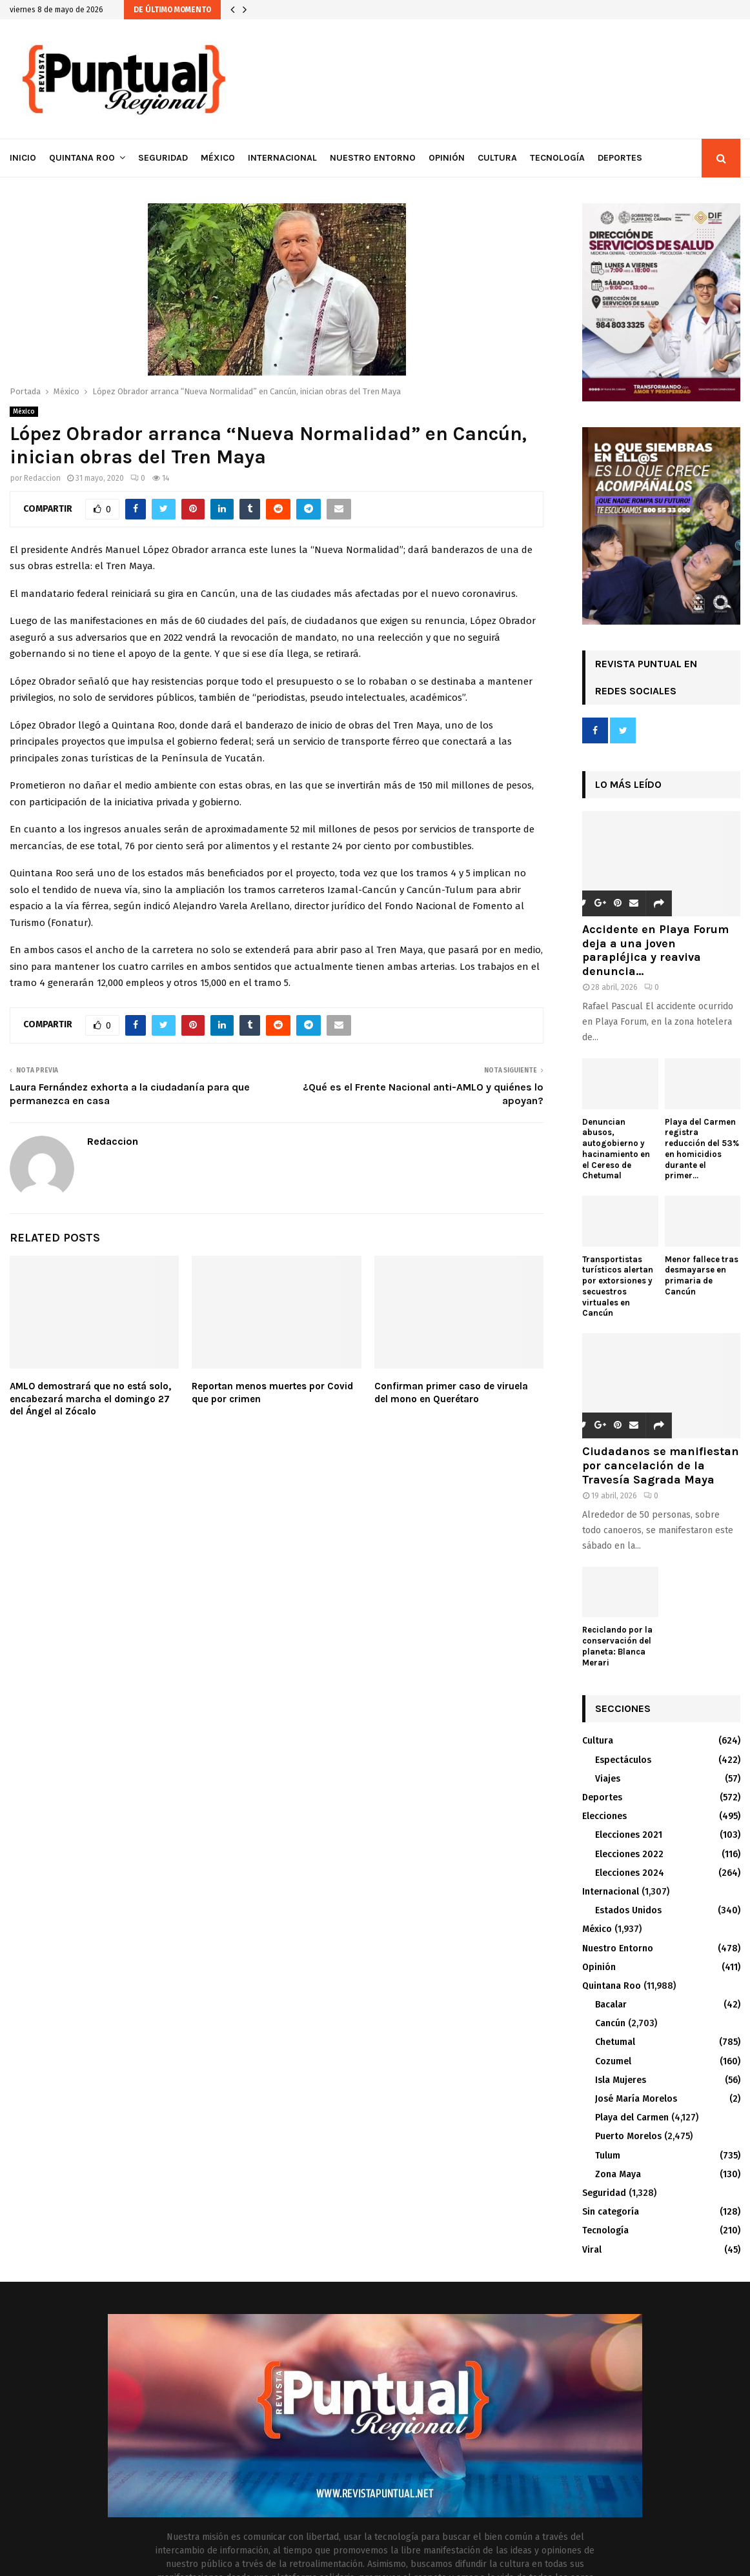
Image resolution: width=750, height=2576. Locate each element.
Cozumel (613, 2061)
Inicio (23, 157)
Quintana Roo (82, 157)
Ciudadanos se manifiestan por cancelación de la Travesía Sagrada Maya (660, 1465)
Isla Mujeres (620, 2080)
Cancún (610, 2023)
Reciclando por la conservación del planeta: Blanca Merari (617, 1646)
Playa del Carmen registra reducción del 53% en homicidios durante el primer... (702, 1149)
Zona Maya (618, 2174)
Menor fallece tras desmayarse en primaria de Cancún (701, 1275)
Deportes (620, 157)
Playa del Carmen (632, 2117)
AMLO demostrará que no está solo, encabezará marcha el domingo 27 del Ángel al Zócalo (90, 1398)
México (218, 157)
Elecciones (604, 1816)
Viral (592, 2249)
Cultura (497, 157)
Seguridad (163, 157)
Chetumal (615, 2042)
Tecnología (557, 157)
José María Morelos (636, 2098)
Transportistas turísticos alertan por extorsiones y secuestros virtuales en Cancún (617, 1286)
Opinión (447, 157)
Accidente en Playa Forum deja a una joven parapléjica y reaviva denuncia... (655, 950)
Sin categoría (610, 2211)
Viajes (607, 1778)
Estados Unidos (628, 1910)
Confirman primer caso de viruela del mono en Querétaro (451, 1392)
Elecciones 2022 (629, 1854)
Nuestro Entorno (373, 157)
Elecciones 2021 (628, 1834)
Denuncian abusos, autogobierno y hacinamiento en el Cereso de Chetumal (616, 1149)
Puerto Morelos (628, 2136)
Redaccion (42, 478)
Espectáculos (623, 1760)
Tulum (607, 2155)
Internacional (282, 157)
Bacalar (611, 2004)
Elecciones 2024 (629, 1872)
